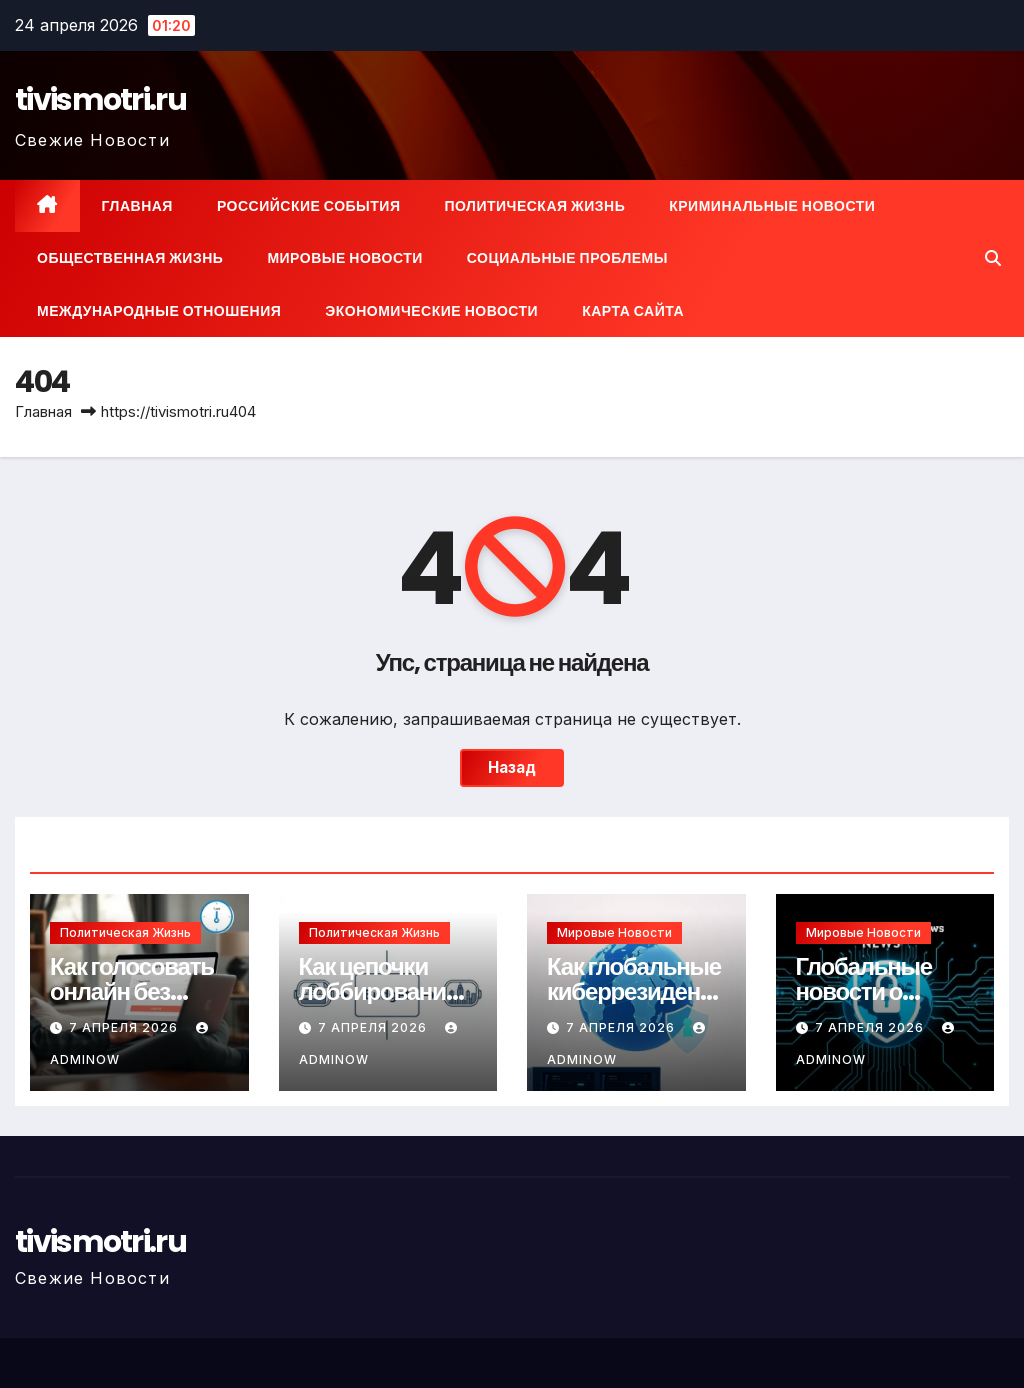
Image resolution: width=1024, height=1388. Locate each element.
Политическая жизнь (534, 206)
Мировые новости (344, 258)
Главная (137, 206)
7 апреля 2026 (125, 1027)
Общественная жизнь (130, 258)
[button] (993, 258)
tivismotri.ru (100, 100)
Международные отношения (159, 311)
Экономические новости (431, 311)
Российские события (309, 206)
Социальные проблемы (567, 258)
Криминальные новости (772, 206)
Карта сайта (633, 311)
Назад (512, 767)
